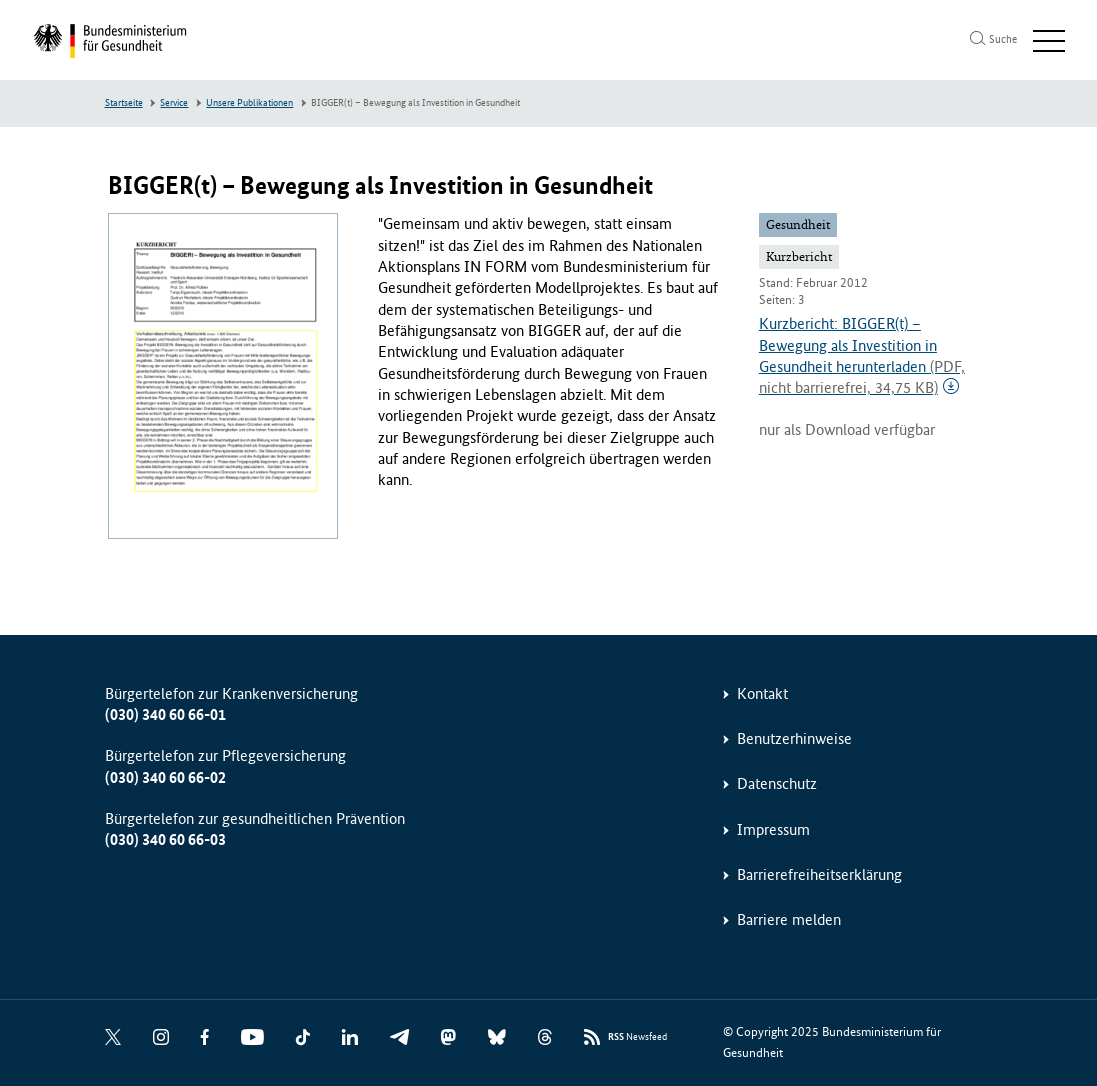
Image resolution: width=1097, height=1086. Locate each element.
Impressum (773, 829)
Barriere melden (789, 919)
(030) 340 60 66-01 (165, 714)
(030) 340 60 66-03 (165, 839)
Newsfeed (637, 1037)
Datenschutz (777, 783)
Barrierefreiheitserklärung (819, 874)
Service (174, 103)
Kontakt (762, 693)
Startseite (124, 103)
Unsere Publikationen (249, 103)
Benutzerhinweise (794, 738)
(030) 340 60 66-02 (165, 777)
